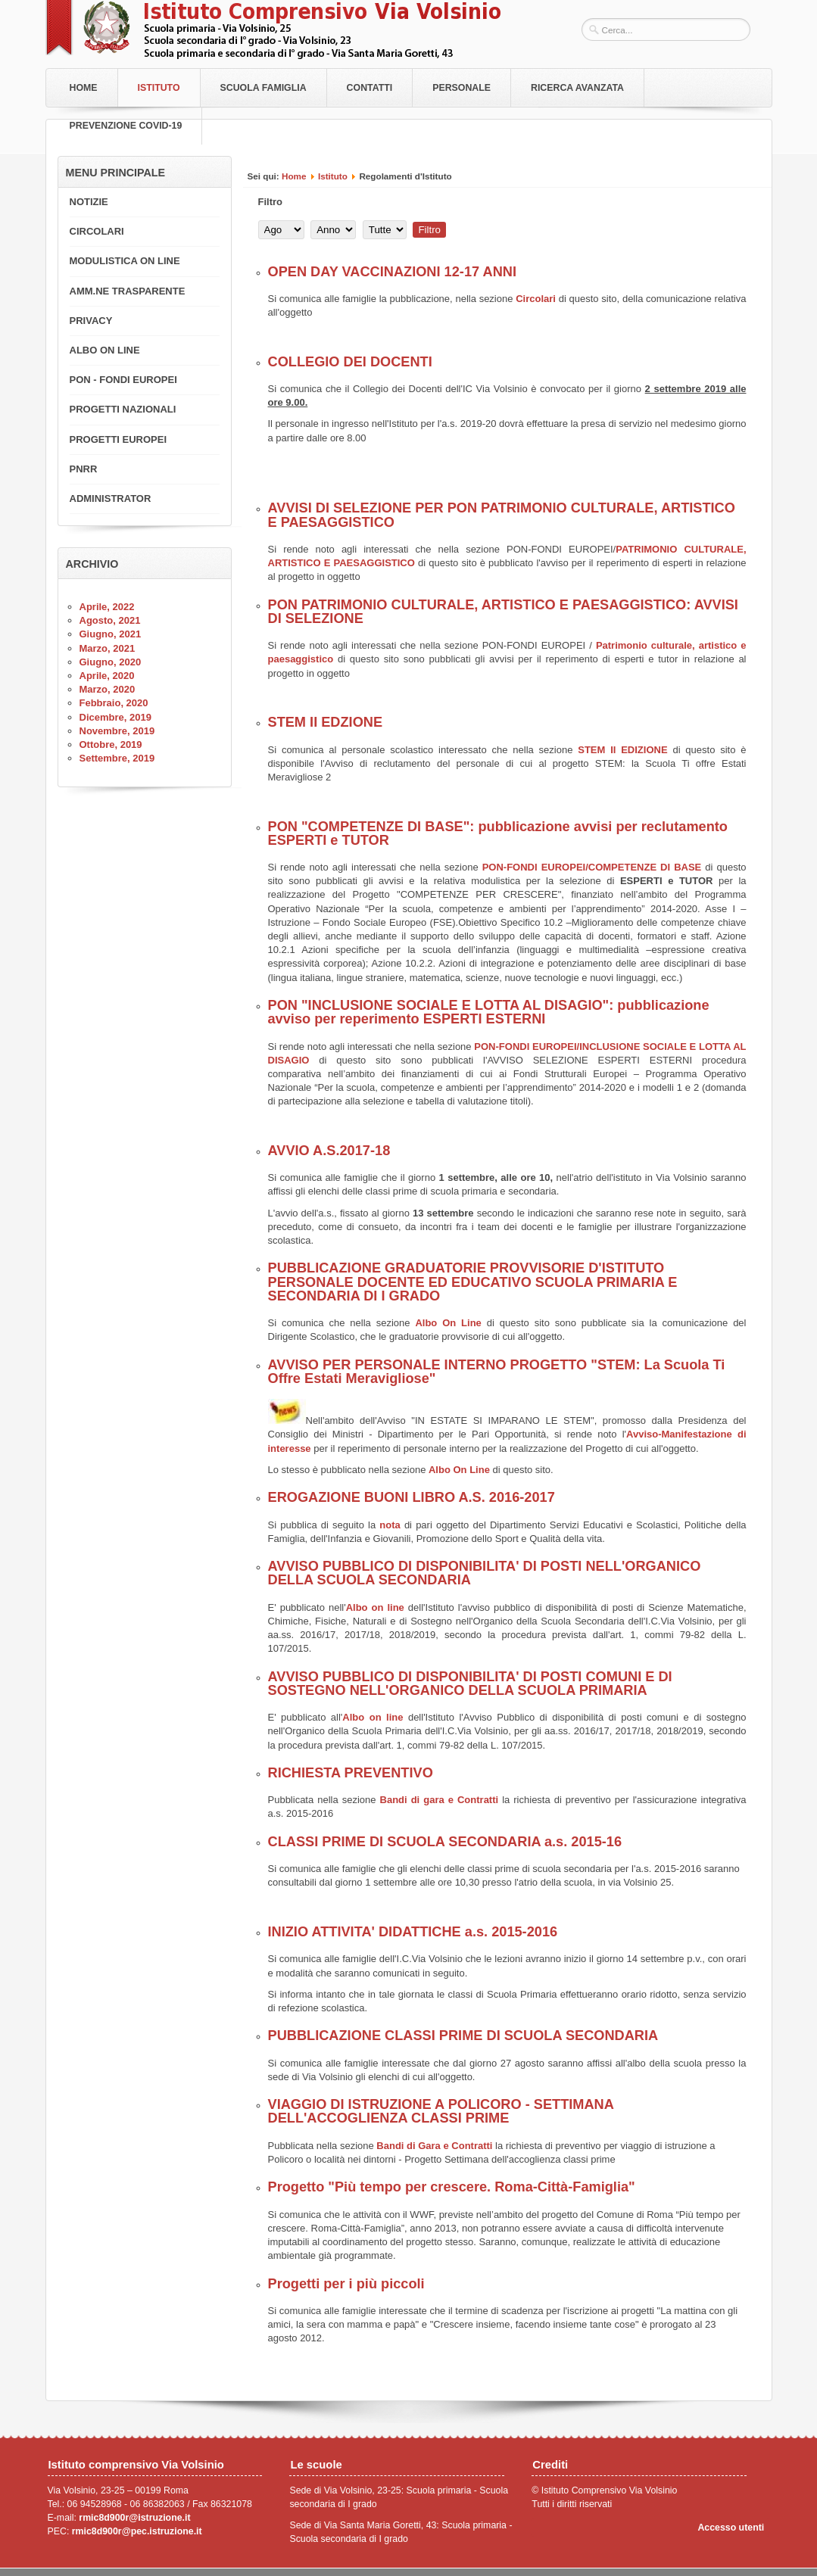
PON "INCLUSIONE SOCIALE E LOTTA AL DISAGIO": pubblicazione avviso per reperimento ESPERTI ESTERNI (488, 1012)
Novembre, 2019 (117, 731)
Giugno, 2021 (111, 634)
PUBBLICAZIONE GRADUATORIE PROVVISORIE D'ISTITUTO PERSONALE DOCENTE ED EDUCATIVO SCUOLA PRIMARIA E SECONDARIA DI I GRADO (473, 1281)
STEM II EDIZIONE (622, 749)
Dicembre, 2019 (115, 717)
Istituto (159, 88)
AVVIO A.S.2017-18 (329, 1150)
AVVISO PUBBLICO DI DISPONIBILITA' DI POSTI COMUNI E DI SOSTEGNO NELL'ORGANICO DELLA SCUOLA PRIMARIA (470, 1683)
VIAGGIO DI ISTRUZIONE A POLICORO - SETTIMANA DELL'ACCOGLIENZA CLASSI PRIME (441, 2111)
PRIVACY (91, 320)
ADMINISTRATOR (110, 498)
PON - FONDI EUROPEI (123, 379)
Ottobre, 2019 (111, 744)
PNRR (84, 469)
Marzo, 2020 (108, 689)
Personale (461, 88)
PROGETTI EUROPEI (118, 439)
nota (389, 1525)
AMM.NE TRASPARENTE (128, 291)
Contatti (370, 88)
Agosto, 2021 (110, 620)
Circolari (536, 298)
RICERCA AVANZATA (577, 88)
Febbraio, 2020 (114, 703)
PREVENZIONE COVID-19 (126, 125)
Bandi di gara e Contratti (439, 1799)
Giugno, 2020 (111, 662)
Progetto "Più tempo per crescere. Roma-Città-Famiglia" (451, 2186)
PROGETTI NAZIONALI (123, 409)
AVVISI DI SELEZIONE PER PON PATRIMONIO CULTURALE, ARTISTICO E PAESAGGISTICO (501, 514)
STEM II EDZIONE (325, 722)
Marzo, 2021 (108, 648)
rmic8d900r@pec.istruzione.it (137, 2531)
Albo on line (375, 1607)
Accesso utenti (730, 2527)
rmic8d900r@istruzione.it (134, 2517)
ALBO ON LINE (105, 350)
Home (84, 88)
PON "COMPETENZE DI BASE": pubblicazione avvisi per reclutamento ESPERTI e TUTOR (498, 833)
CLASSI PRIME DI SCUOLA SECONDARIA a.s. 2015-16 (445, 1841)
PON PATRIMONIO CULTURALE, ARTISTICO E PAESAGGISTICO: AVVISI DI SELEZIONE (503, 611)
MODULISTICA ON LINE (125, 260)
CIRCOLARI (97, 231)
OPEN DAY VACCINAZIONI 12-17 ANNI (392, 271)
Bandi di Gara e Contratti (434, 2145)
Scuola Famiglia (263, 88)
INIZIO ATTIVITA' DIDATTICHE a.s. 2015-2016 (413, 1931)
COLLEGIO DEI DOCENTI (350, 361)
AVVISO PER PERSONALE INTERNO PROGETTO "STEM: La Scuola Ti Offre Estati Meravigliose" (496, 1371)
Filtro (429, 229)
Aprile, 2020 (107, 675)
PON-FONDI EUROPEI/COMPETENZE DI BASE (592, 867)
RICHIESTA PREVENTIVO (350, 1772)
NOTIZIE (89, 201)
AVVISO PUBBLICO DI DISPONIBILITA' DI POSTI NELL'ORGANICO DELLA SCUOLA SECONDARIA (484, 1573)
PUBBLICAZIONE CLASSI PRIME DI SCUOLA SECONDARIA (463, 2035)
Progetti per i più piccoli (346, 2283)
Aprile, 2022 (107, 606)
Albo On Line (448, 1322)
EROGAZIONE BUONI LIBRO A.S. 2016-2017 (411, 1497)
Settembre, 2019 (117, 758)
